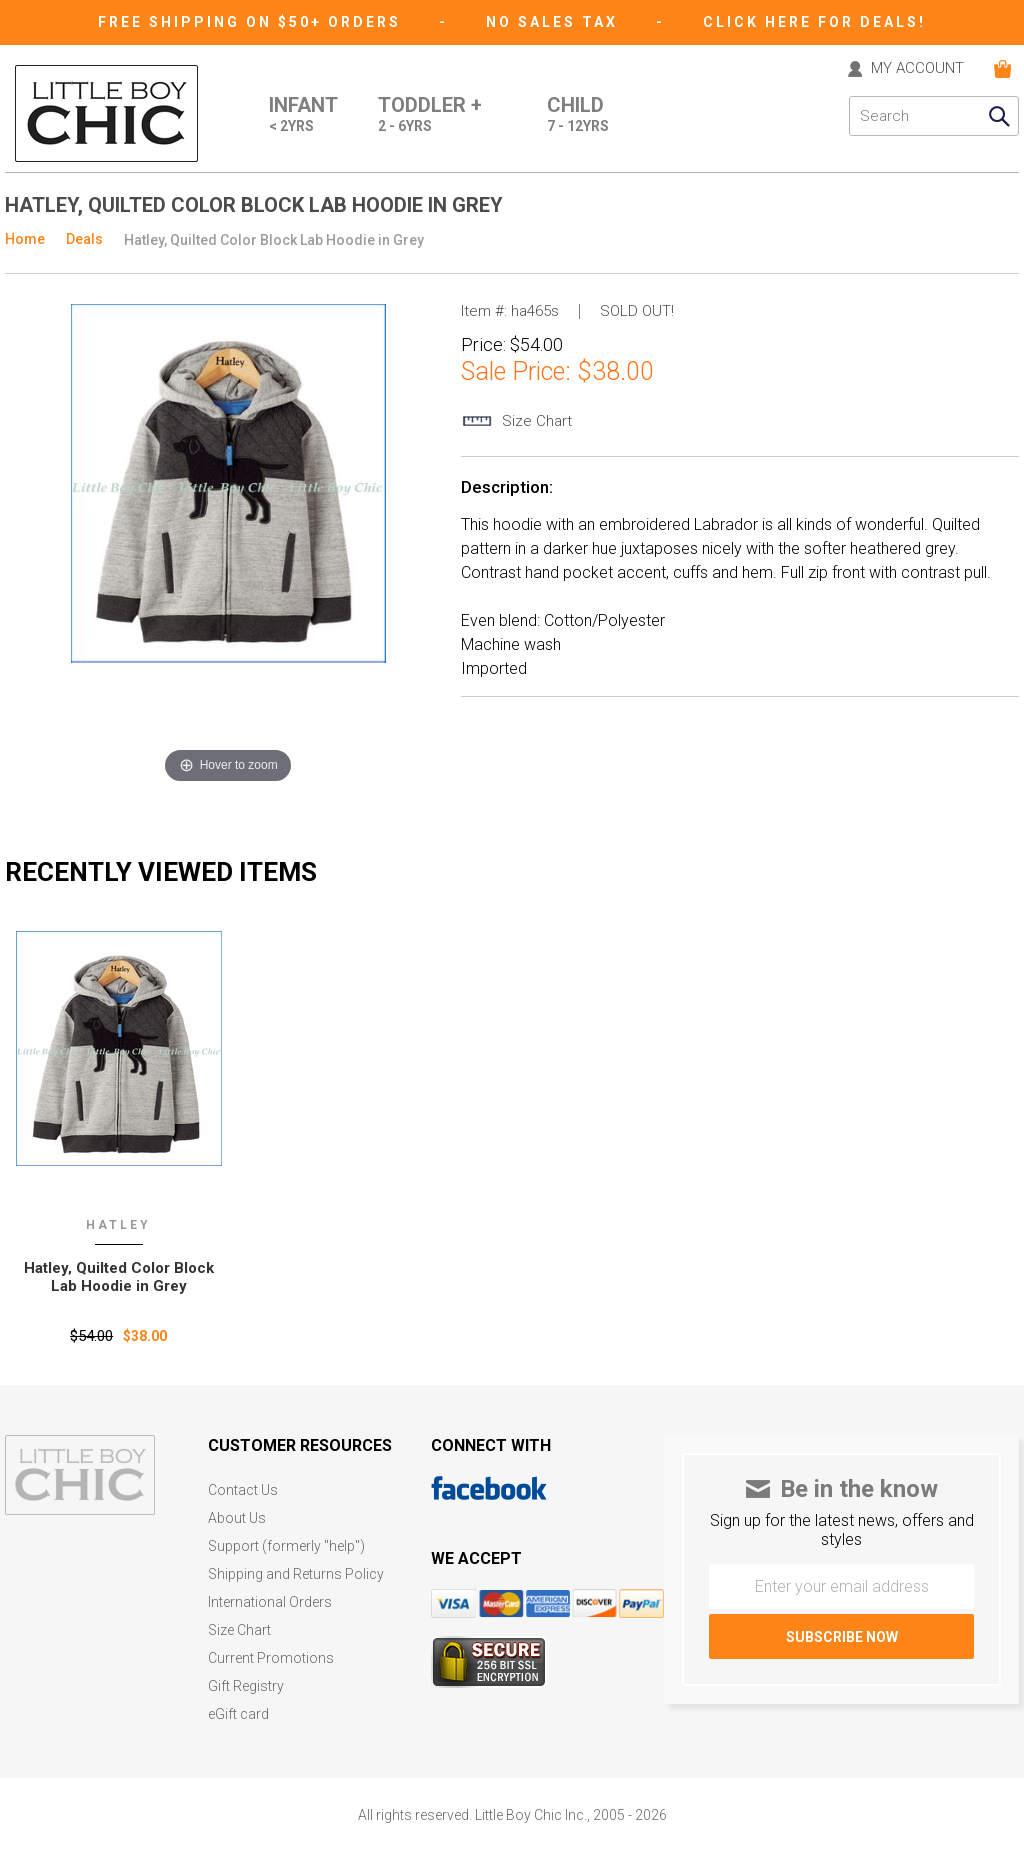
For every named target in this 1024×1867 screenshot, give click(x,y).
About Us (237, 1518)
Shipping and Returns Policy (296, 1574)
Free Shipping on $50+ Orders (252, 22)
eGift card (238, 1714)
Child (578, 116)
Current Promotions (271, 1658)
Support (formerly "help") (286, 1546)
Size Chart (239, 1630)
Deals (84, 239)
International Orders (270, 1602)
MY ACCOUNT (917, 69)
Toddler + (430, 116)
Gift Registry (246, 1686)
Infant (303, 116)
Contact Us (243, 1490)
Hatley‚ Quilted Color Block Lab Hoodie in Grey (119, 1277)
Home (25, 239)
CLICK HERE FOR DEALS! (814, 22)
